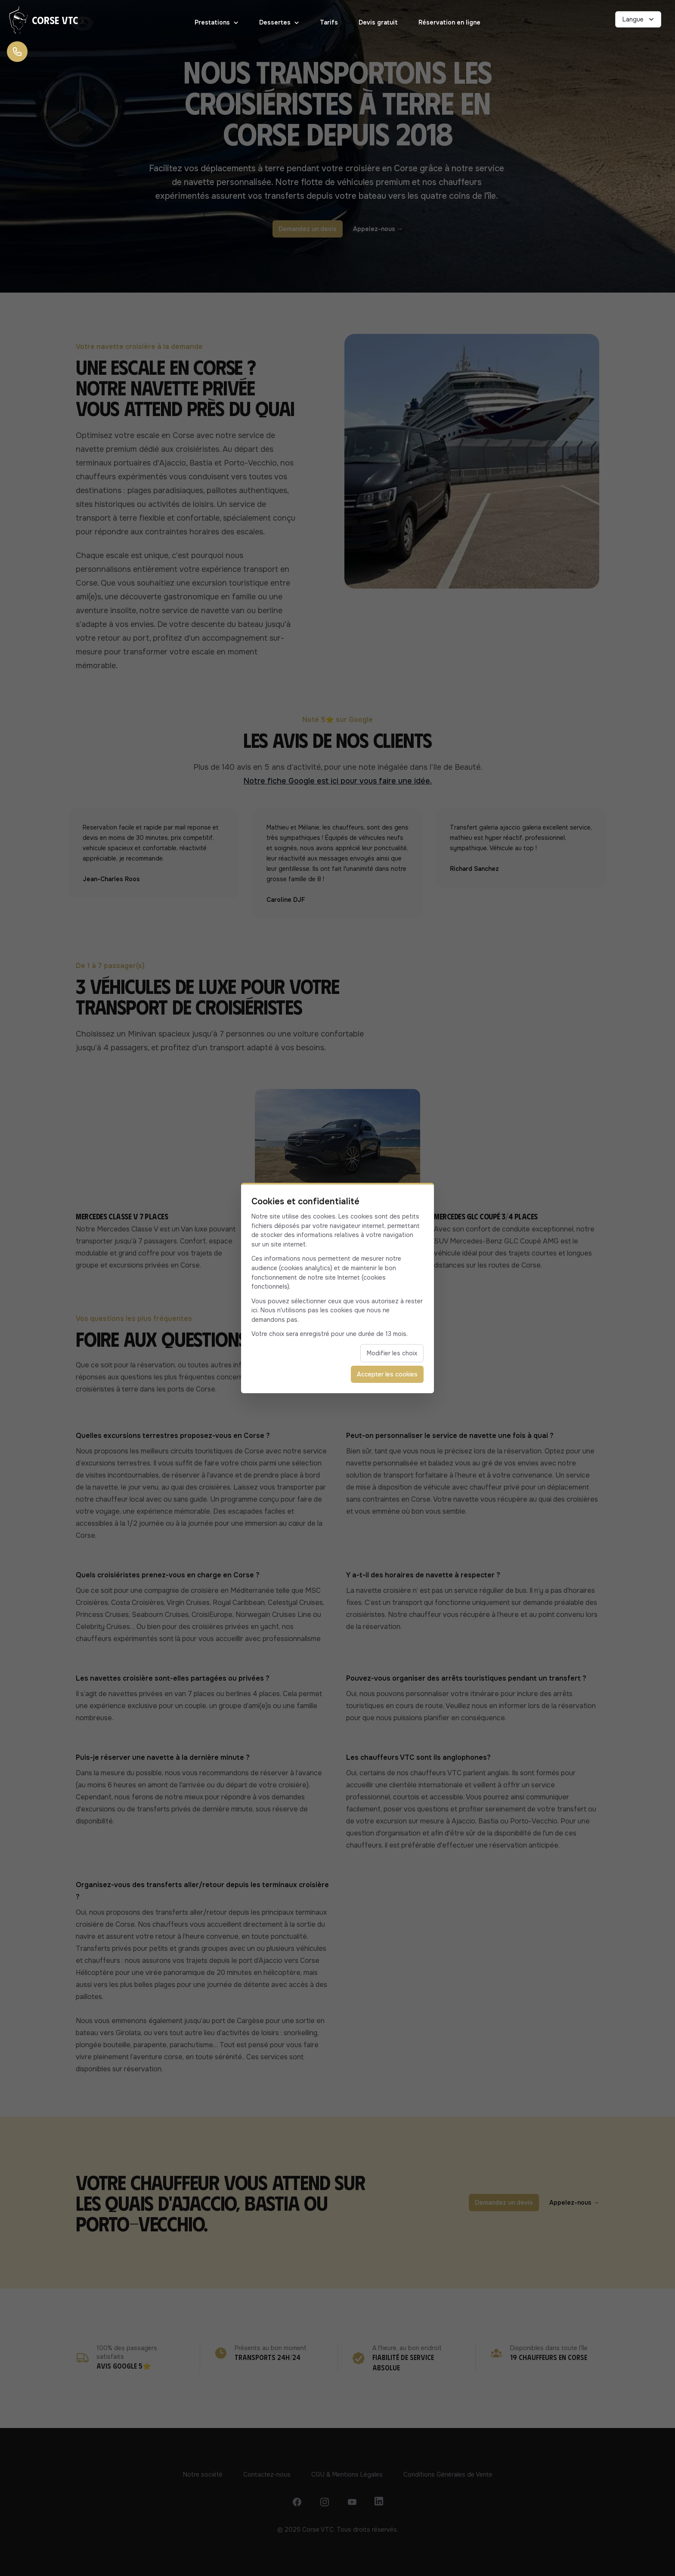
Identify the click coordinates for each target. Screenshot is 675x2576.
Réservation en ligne (449, 22)
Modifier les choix (392, 1353)
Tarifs (329, 22)
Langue (639, 19)
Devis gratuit (378, 22)
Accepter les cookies (387, 1374)
